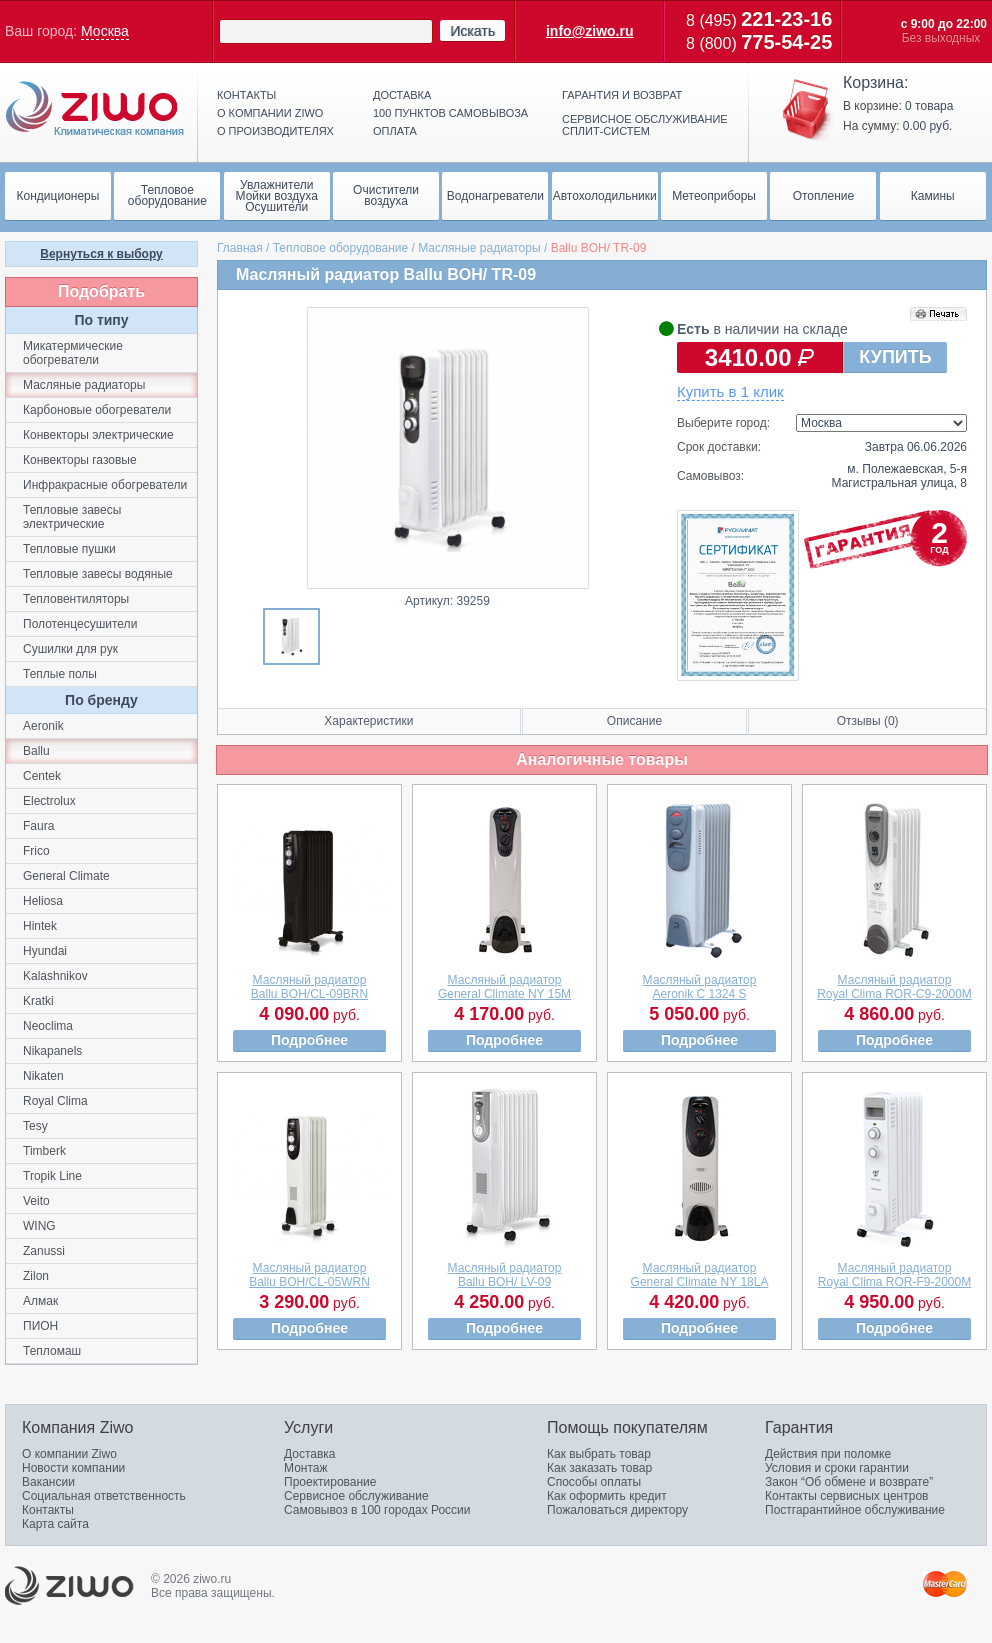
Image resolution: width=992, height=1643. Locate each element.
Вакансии (48, 1482)
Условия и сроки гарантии (837, 1468)
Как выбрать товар (599, 1454)
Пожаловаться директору (617, 1510)
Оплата (395, 131)
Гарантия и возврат (622, 95)
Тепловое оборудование (341, 248)
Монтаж (306, 1468)
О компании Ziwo (69, 1454)
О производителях (275, 131)
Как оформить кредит (607, 1496)
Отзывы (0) (868, 721)
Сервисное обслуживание (356, 1496)
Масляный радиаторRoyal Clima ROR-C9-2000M (894, 987)
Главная (240, 248)
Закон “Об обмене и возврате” (849, 1482)
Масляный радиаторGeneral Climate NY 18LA (700, 1275)
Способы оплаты (594, 1482)
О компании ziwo (270, 113)
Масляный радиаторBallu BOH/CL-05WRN (309, 1275)
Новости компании (73, 1468)
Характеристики (368, 721)
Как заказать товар (599, 1468)
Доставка (402, 95)
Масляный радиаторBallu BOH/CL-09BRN (309, 987)
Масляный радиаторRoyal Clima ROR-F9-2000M (894, 1275)
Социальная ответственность (104, 1496)
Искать (472, 31)
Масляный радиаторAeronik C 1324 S (700, 987)
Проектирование (330, 1482)
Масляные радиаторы (479, 248)
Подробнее (309, 1040)
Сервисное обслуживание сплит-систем (645, 125)
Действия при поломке (828, 1454)
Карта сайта (55, 1524)
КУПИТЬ (895, 357)
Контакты (246, 95)
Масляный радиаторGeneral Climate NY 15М (504, 987)
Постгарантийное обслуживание (855, 1510)
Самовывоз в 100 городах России (377, 1510)
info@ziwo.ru (590, 31)
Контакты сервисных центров (846, 1496)
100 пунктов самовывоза (450, 113)
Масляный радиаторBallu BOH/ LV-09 (505, 1275)
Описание (634, 721)
